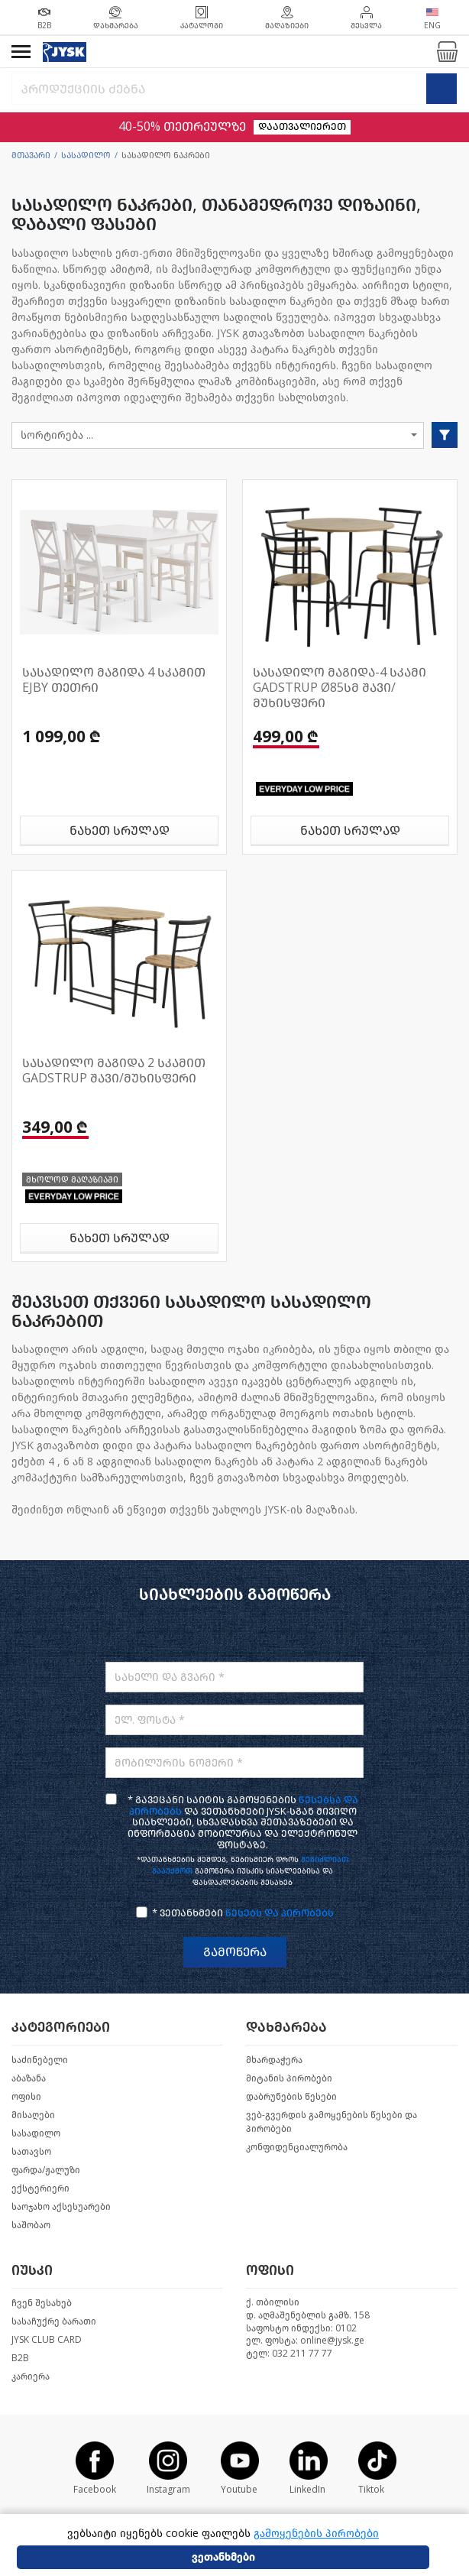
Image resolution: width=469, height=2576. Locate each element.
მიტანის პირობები (289, 2078)
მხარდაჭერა (274, 2060)
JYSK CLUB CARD (46, 2339)
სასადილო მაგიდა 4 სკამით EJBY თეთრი (113, 680)
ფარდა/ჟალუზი (45, 2170)
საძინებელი (39, 2060)
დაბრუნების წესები (291, 2096)
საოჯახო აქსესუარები (61, 2206)
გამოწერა (235, 1952)
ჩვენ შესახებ (41, 2303)
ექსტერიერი (40, 2188)
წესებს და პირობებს (279, 1913)
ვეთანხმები (223, 2557)
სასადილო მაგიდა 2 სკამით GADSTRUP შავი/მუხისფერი (113, 1070)
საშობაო (30, 2225)
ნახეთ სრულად (120, 830)
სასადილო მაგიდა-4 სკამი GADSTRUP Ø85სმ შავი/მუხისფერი (339, 687)
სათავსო (31, 2151)
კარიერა (30, 2376)
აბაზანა (28, 2078)
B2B (20, 2358)
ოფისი (26, 2096)
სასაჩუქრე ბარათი (53, 2321)
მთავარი (30, 156)
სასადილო (86, 156)
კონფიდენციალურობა (297, 2147)
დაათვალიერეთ (302, 126)
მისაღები (33, 2115)
